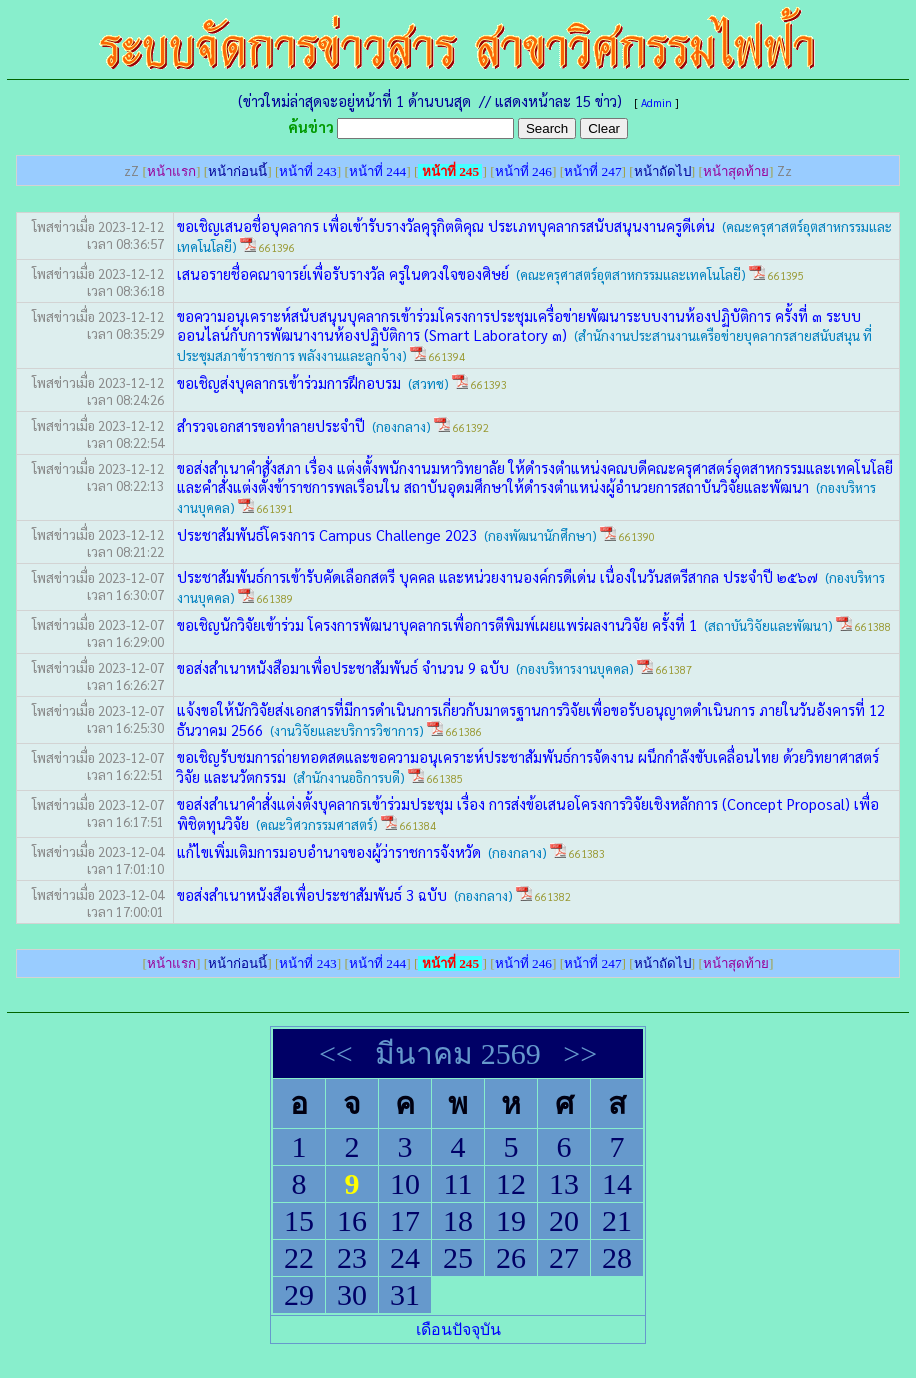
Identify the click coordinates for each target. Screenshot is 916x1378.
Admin (656, 102)
